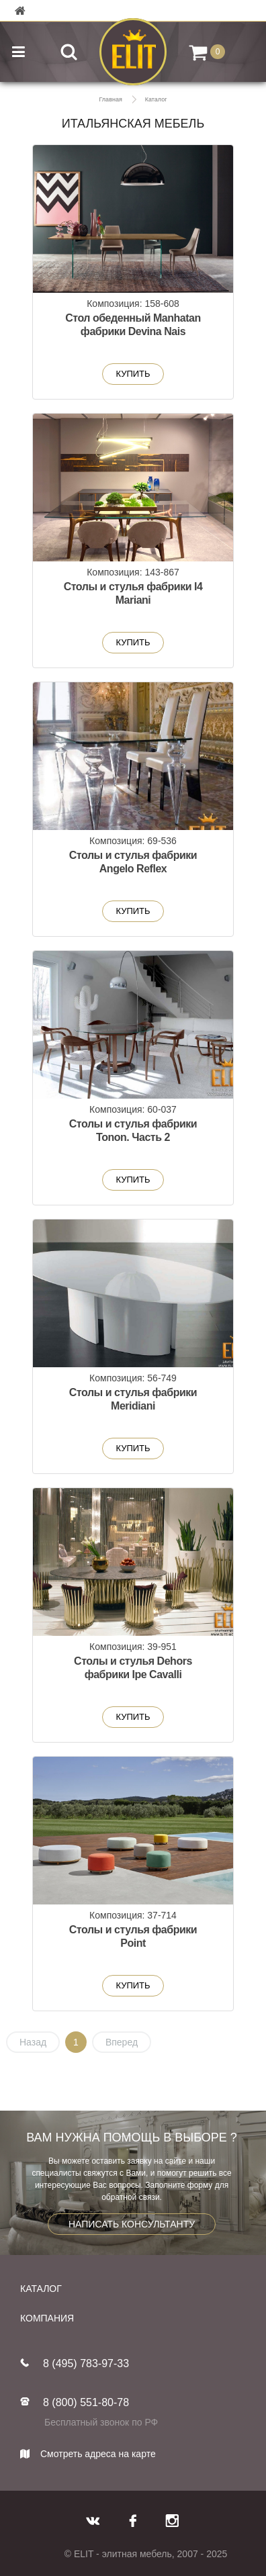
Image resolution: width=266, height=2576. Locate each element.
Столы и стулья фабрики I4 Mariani (133, 593)
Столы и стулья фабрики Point (133, 1936)
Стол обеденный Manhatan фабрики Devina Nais (133, 324)
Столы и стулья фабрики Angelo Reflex (133, 861)
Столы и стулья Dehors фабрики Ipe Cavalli (133, 1667)
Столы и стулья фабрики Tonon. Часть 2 (133, 1130)
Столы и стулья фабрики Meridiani (133, 1399)
